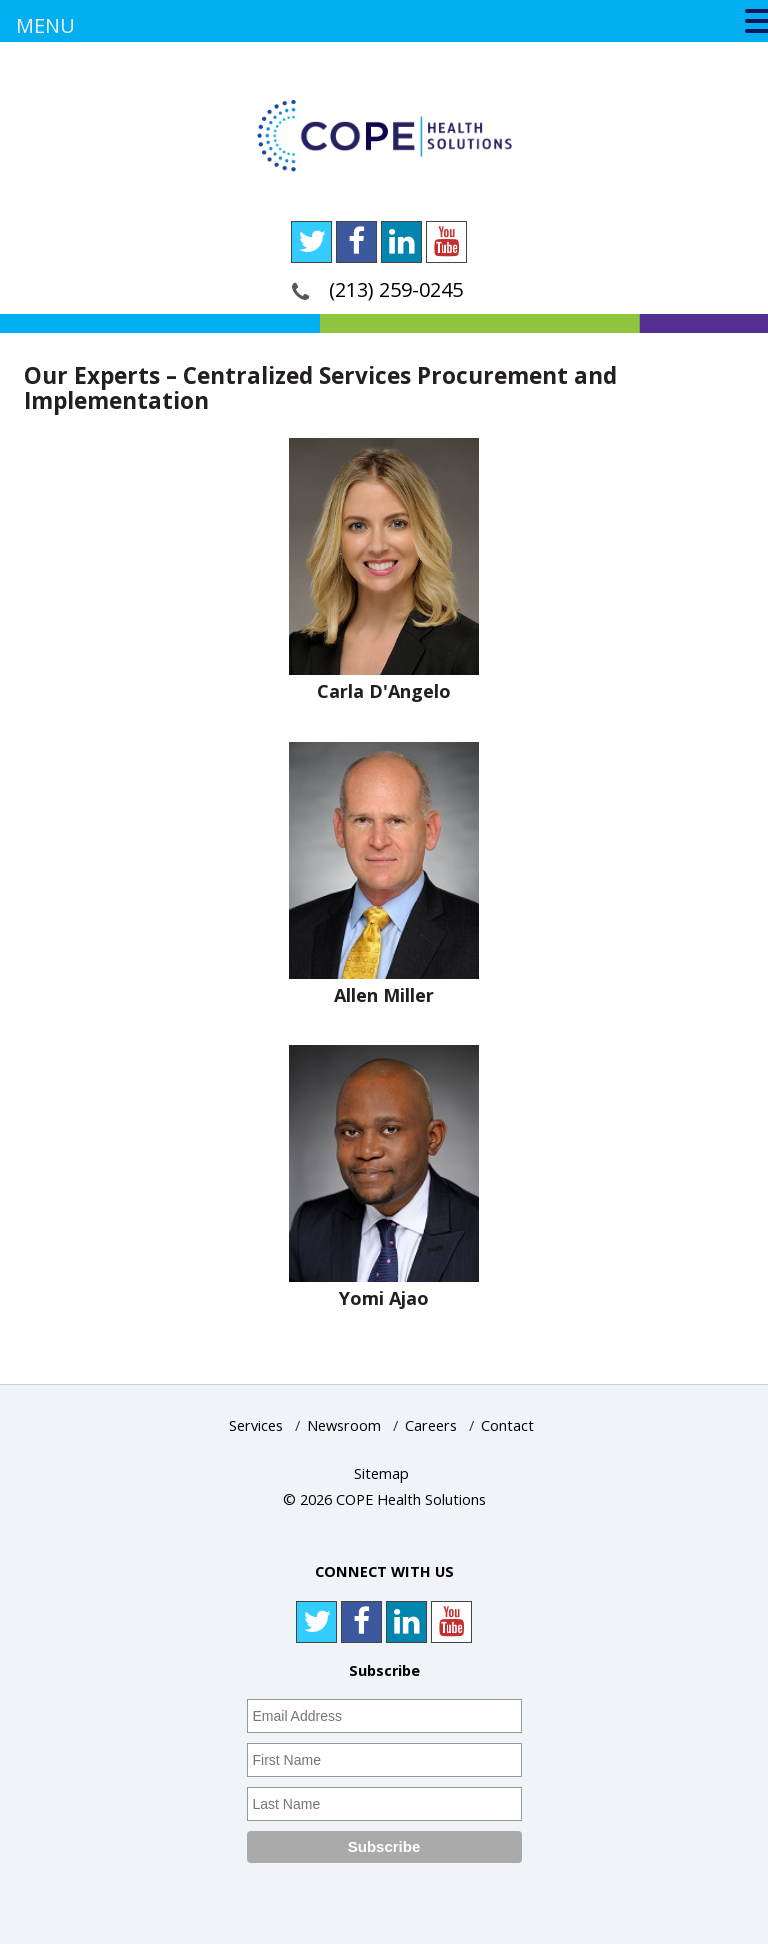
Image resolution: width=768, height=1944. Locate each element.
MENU (45, 25)
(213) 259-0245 (396, 289)
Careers (431, 1425)
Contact (507, 1425)
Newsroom (344, 1425)
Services (256, 1425)
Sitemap (381, 1473)
